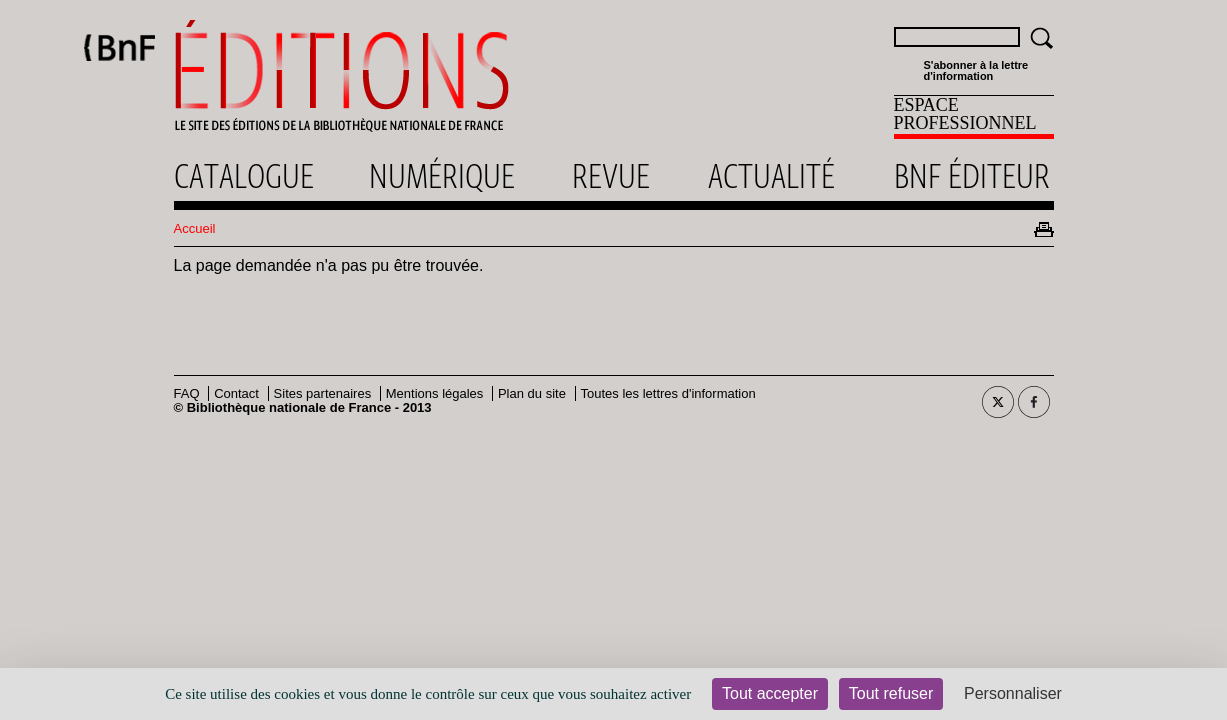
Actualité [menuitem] (771, 176)
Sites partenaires (323, 393)
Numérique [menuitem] (442, 176)
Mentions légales (435, 393)
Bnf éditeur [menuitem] (972, 176)
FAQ (187, 393)
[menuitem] (974, 117)
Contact (236, 393)
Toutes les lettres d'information (668, 393)
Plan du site (532, 393)
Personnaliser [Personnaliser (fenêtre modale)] (1013, 693)
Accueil (195, 228)
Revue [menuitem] (611, 176)
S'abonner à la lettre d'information (976, 71)
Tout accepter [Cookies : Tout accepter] (770, 693)
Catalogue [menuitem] (244, 176)
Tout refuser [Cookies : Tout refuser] (891, 693)
